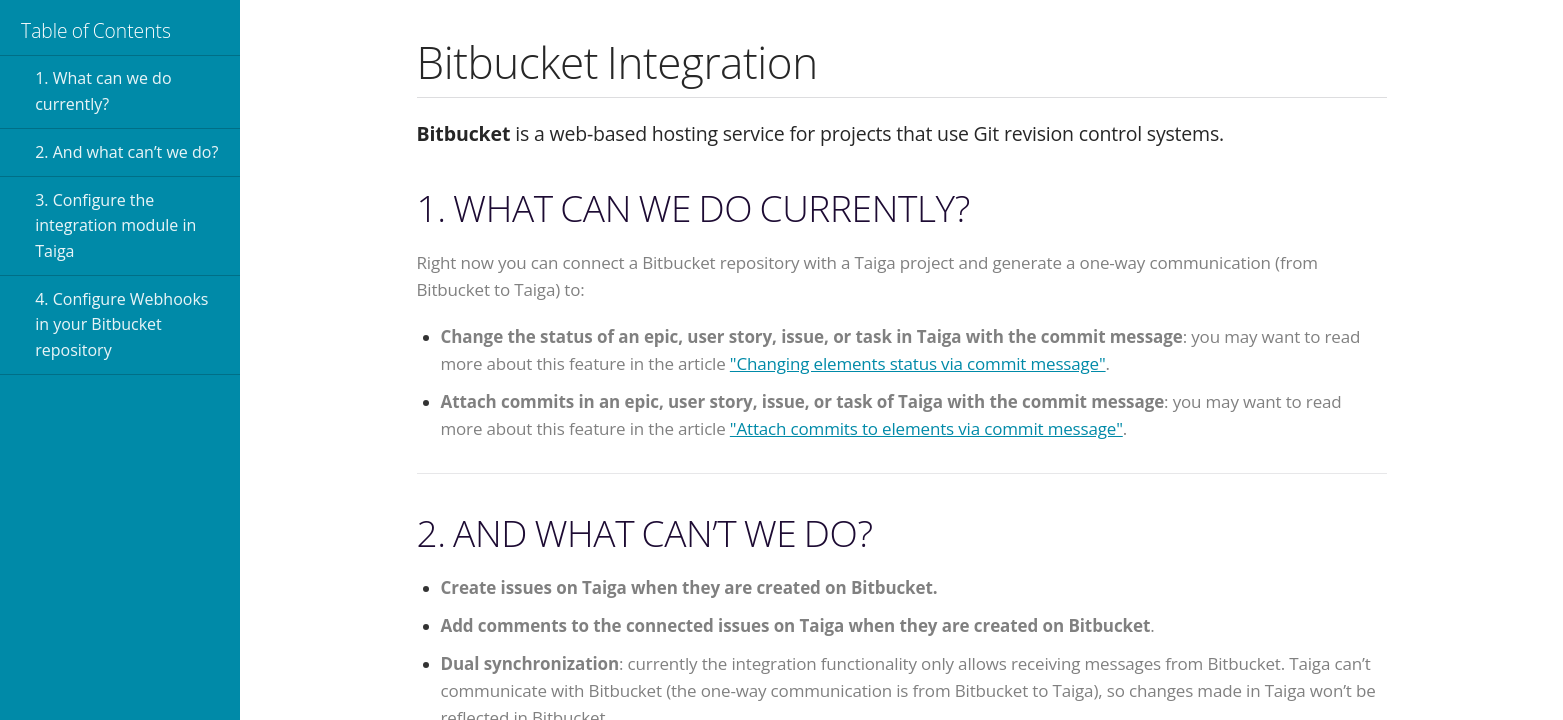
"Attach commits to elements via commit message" (926, 428)
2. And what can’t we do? (126, 152)
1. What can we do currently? (103, 91)
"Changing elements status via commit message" (918, 363)
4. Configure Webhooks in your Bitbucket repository (121, 324)
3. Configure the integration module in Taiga (115, 225)
